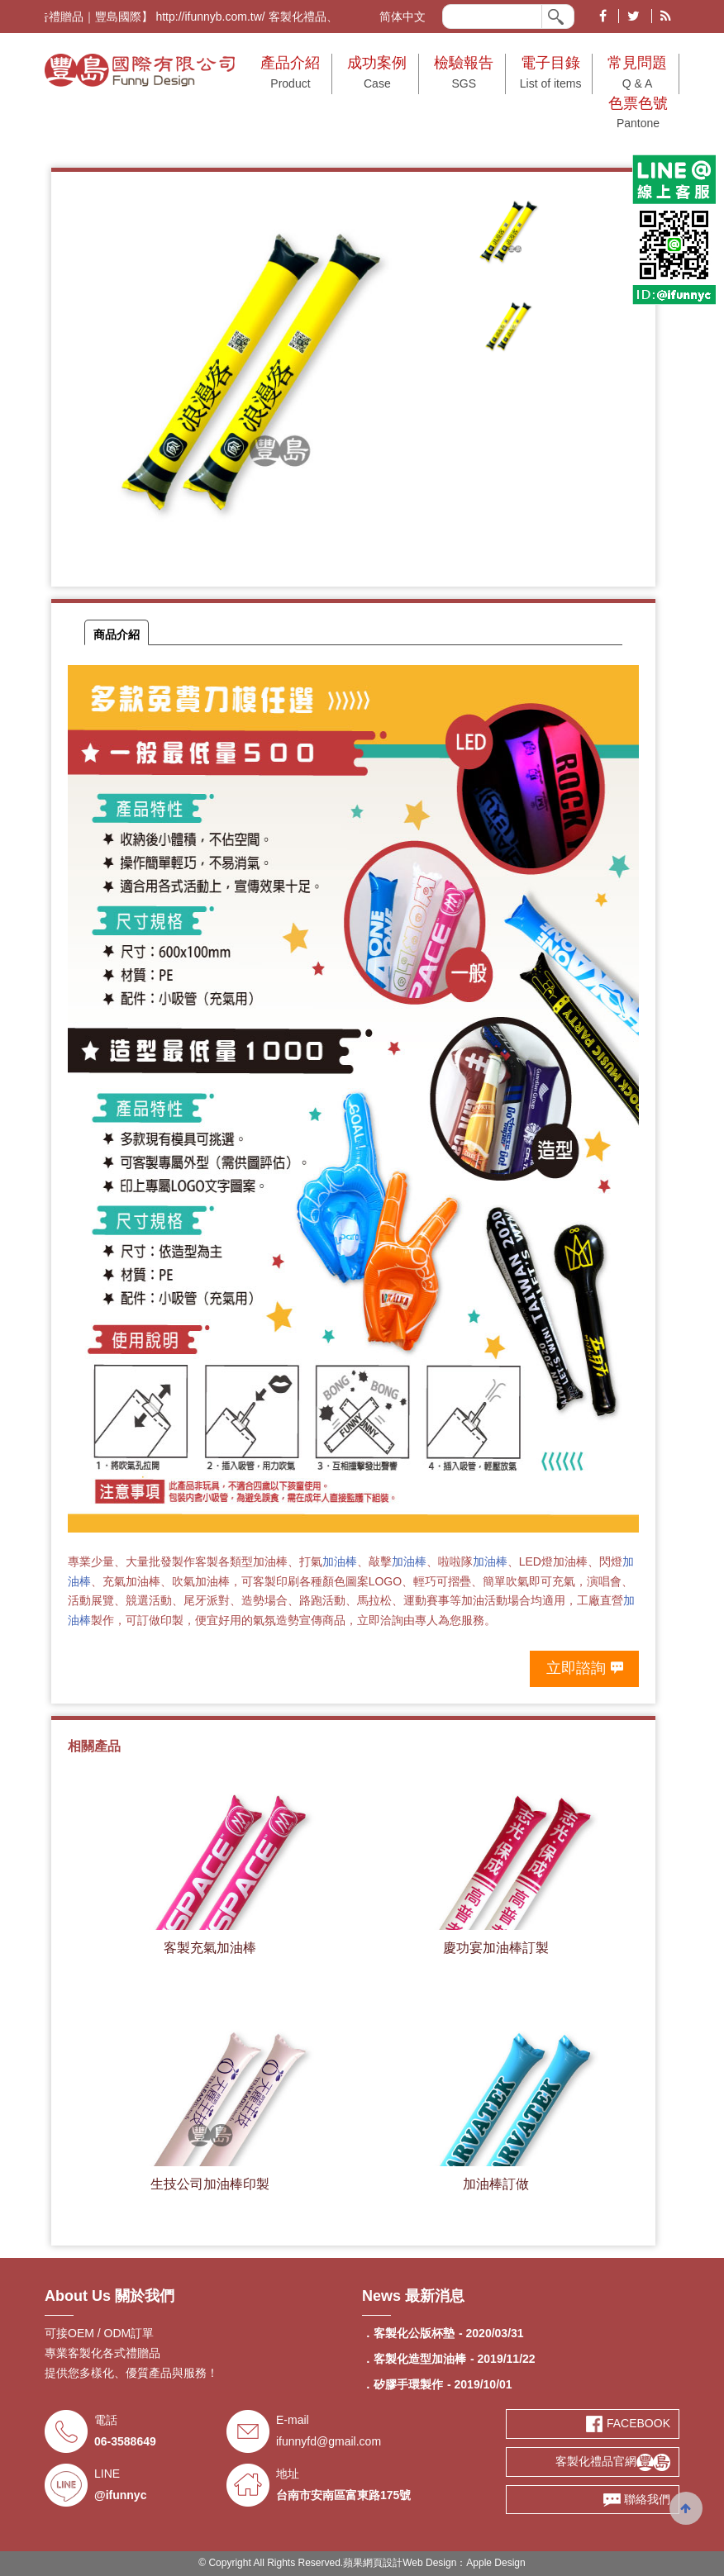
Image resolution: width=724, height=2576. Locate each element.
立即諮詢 (576, 1668)
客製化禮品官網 (612, 2461)
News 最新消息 (413, 2296)
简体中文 (402, 16)
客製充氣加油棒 (210, 1947)
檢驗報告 (464, 74)
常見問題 (637, 74)
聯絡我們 (636, 2499)
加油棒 (339, 1561)
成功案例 (377, 74)
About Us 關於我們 (109, 2296)
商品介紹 (116, 634)
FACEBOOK (628, 2423)
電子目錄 (550, 74)
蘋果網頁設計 (372, 2563)
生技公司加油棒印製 (209, 2183)
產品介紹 (290, 74)
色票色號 (638, 115)
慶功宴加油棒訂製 (496, 1947)
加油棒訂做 (496, 2183)
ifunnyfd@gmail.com (328, 2441)
